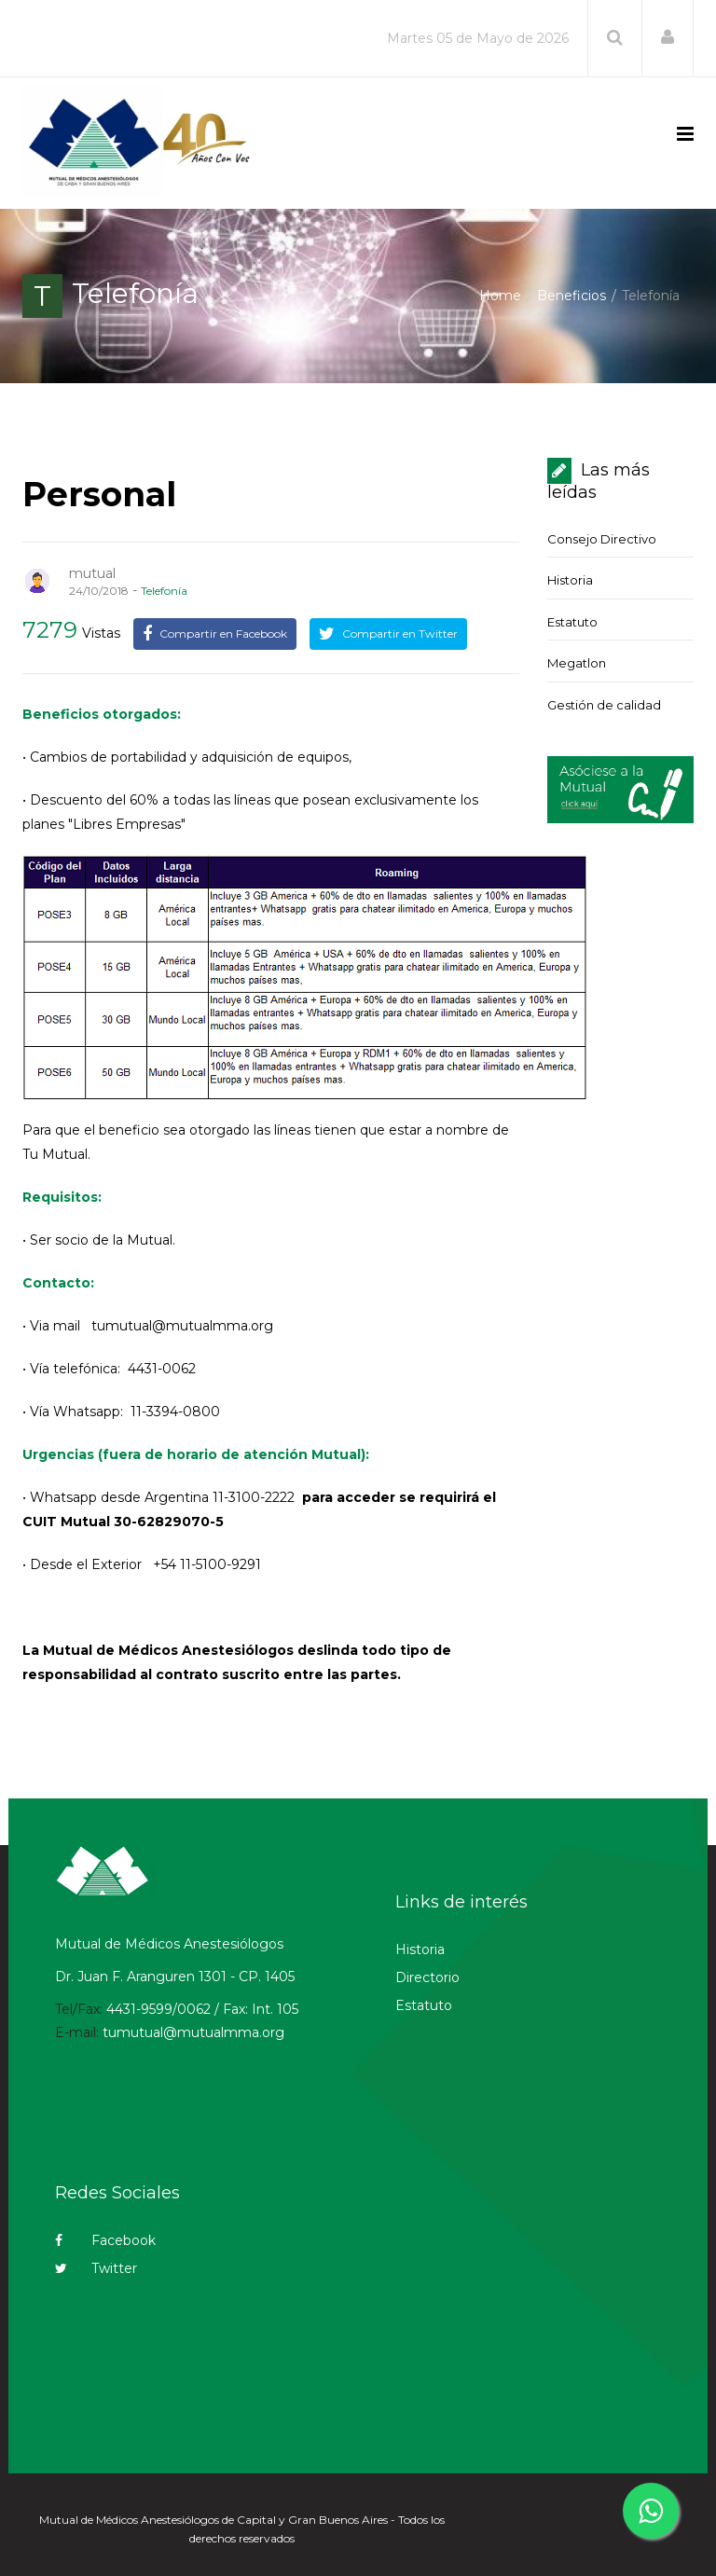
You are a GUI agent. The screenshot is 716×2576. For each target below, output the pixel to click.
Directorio (427, 1977)
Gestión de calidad (604, 704)
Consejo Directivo (601, 538)
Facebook (105, 2240)
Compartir (215, 634)
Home (500, 295)
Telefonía (164, 591)
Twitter (96, 2268)
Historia (570, 579)
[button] (667, 37)
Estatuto (572, 621)
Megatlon (576, 662)
